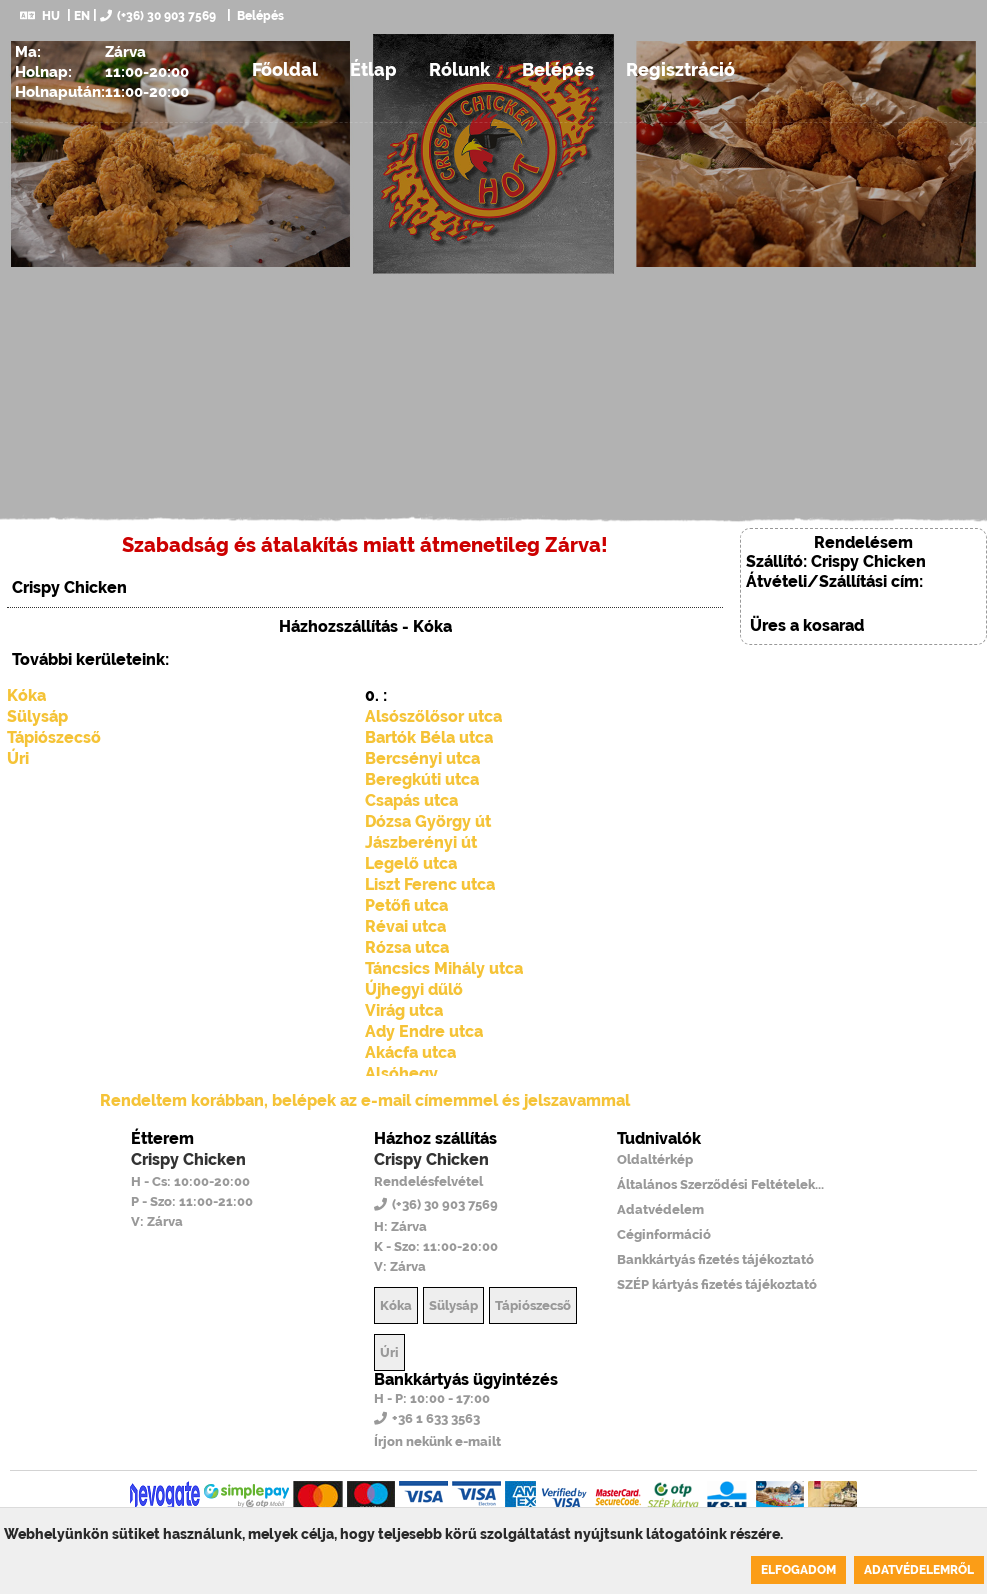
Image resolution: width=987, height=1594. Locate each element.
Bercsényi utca (422, 758)
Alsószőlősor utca (433, 716)
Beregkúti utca (422, 779)
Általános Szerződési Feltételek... (720, 1184)
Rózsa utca (407, 947)
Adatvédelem (660, 1209)
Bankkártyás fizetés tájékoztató (715, 1259)
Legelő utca (411, 863)
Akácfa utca (410, 1052)
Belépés (259, 16)
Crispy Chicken (188, 1159)
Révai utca (405, 926)
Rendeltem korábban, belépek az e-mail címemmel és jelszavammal (365, 1100)
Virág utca (404, 1010)
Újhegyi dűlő (414, 989)
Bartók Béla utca (429, 737)
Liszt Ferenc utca (430, 884)
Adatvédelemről (919, 1570)
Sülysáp (37, 716)
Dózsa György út (428, 821)
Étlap (373, 69)
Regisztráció (680, 69)
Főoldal (285, 69)
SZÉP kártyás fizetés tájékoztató (717, 1284)
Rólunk (459, 69)
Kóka (26, 695)
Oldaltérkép (655, 1159)
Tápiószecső (54, 737)
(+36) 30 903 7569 (158, 16)
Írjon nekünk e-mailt (437, 1441)
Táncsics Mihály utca (444, 968)
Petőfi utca (406, 905)
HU (40, 16)
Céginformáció (664, 1234)
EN (82, 16)
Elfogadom (798, 1570)
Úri (18, 758)
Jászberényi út (421, 842)
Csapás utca (411, 800)
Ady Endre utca (424, 1031)
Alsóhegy (401, 1073)
